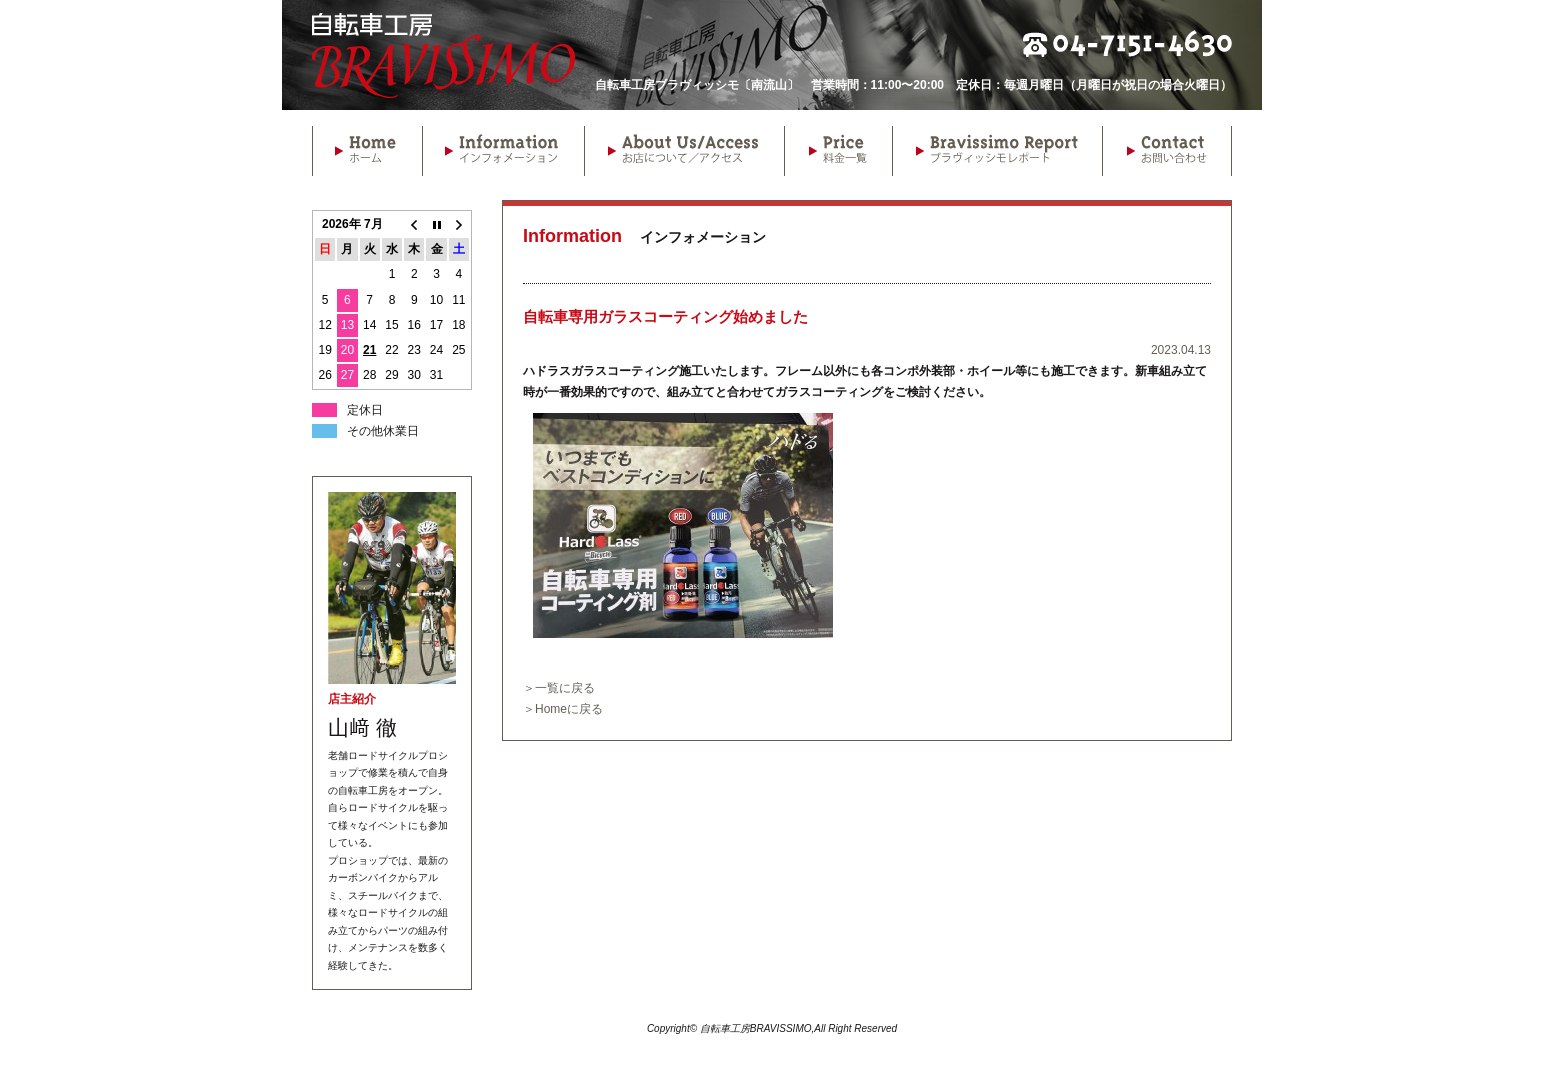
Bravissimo (997, 151)
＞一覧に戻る (559, 688)
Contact (1167, 151)
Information (503, 151)
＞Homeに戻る (563, 709)
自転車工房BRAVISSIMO (443, 55)
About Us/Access (684, 151)
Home (367, 151)
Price (838, 151)
